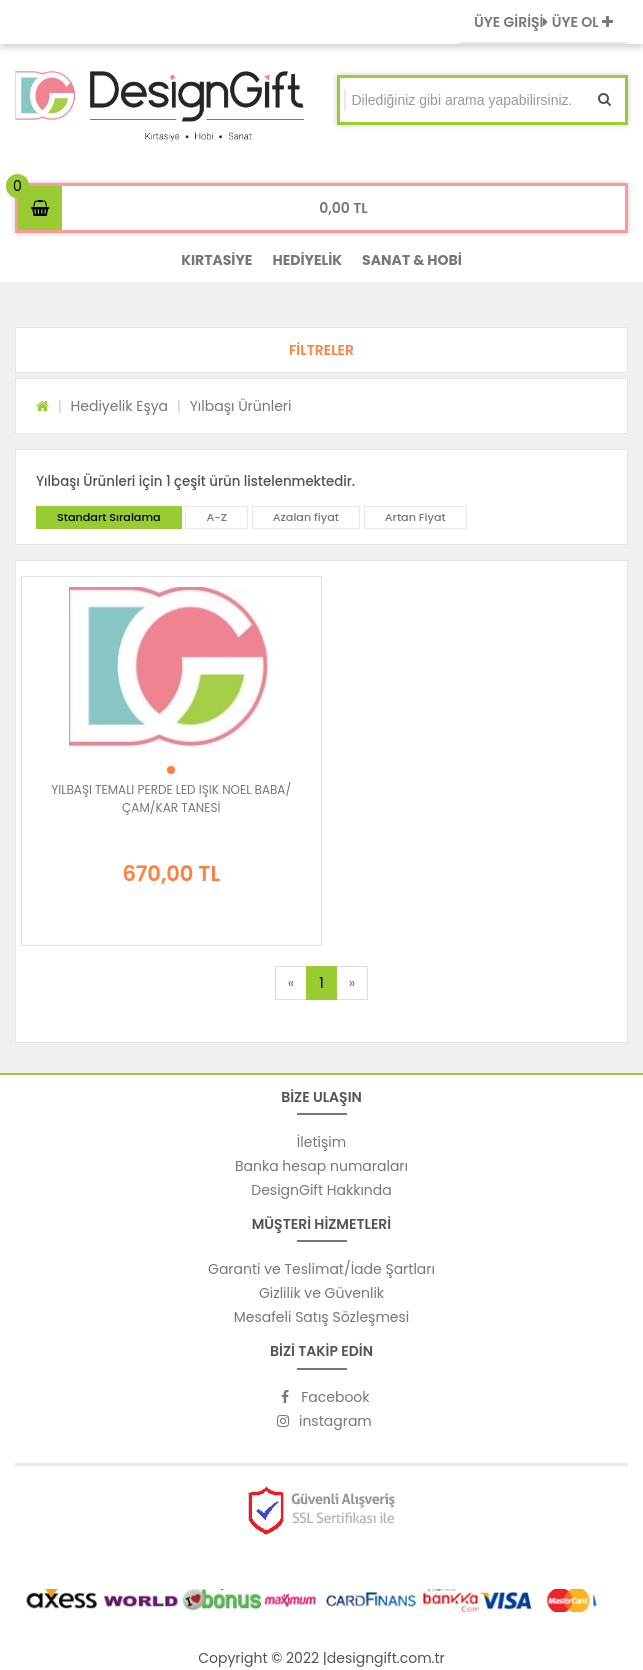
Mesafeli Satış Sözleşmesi (322, 1317)
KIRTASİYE (216, 260)
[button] (321, 350)
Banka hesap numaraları (321, 1166)
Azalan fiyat (306, 517)
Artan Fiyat (415, 517)
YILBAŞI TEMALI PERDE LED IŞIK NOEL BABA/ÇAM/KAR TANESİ (171, 798)
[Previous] (291, 983)
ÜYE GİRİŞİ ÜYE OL (543, 22)
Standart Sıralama (109, 517)
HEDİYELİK (307, 260)
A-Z (216, 517)
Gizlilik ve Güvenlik (321, 1293)
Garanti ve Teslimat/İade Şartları (321, 1269)
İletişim (321, 1142)
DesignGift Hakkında (321, 1190)
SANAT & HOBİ (412, 260)
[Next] (352, 983)
